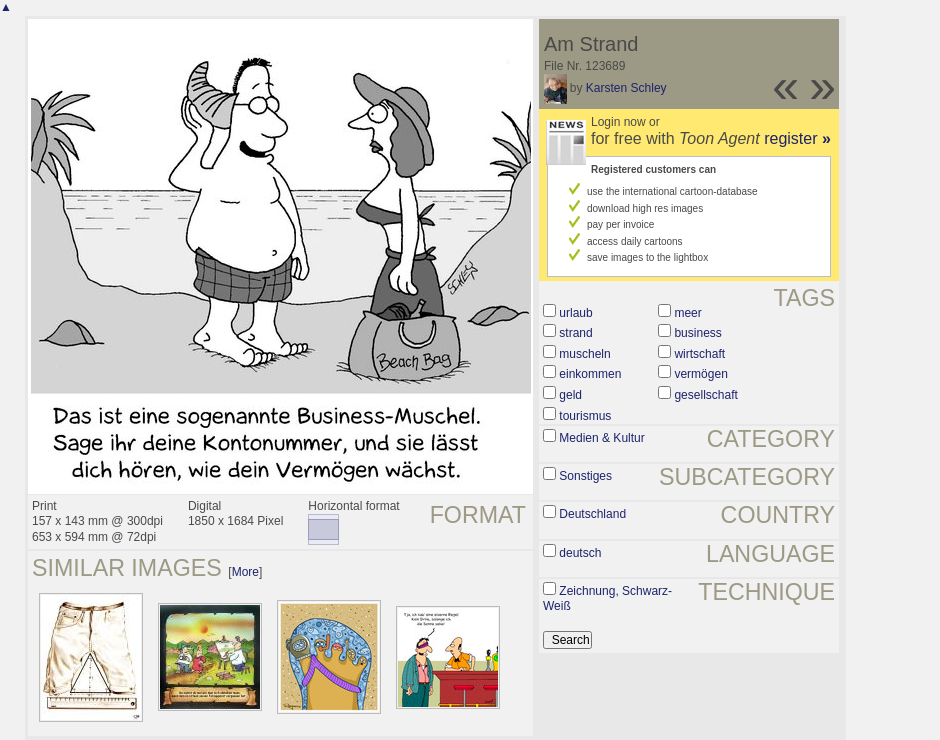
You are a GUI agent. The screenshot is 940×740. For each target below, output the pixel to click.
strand (575, 333)
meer (687, 313)
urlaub (575, 313)
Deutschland (592, 514)
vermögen (700, 374)
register (797, 138)
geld (570, 395)
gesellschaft (705, 395)
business (697, 333)
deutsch (580, 553)
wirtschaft (699, 354)
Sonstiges (585, 476)
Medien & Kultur (601, 438)
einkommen (590, 374)
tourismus (585, 416)
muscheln (584, 354)
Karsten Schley (626, 88)
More (245, 572)
